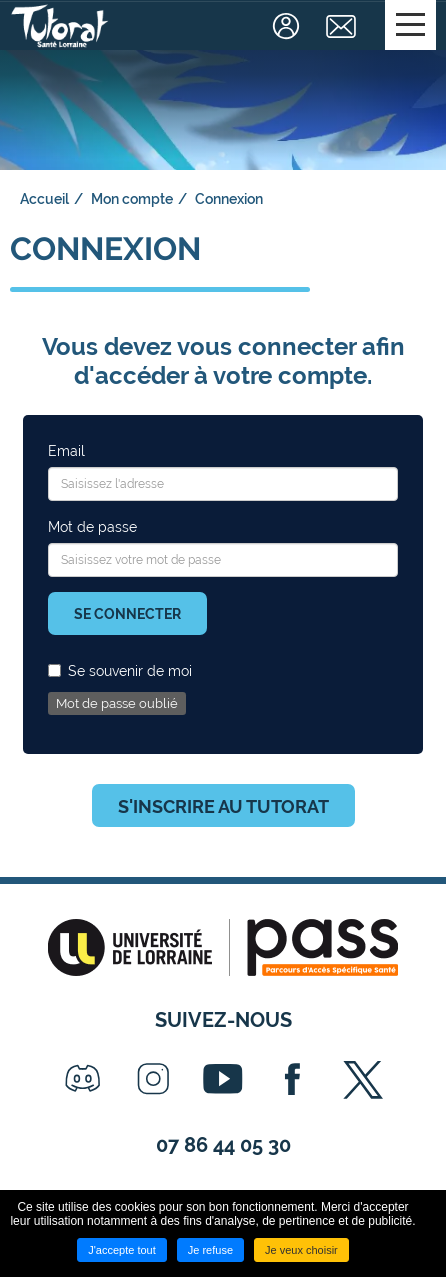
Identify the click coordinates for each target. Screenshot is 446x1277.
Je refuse (210, 1250)
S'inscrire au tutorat (223, 806)
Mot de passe (92, 527)
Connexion (288, 26)
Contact (343, 26)
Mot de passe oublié (117, 703)
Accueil (44, 199)
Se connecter (127, 614)
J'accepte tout (122, 1250)
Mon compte (132, 199)
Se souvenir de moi (120, 671)
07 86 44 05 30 (223, 1145)
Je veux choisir (301, 1250)
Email (66, 451)
